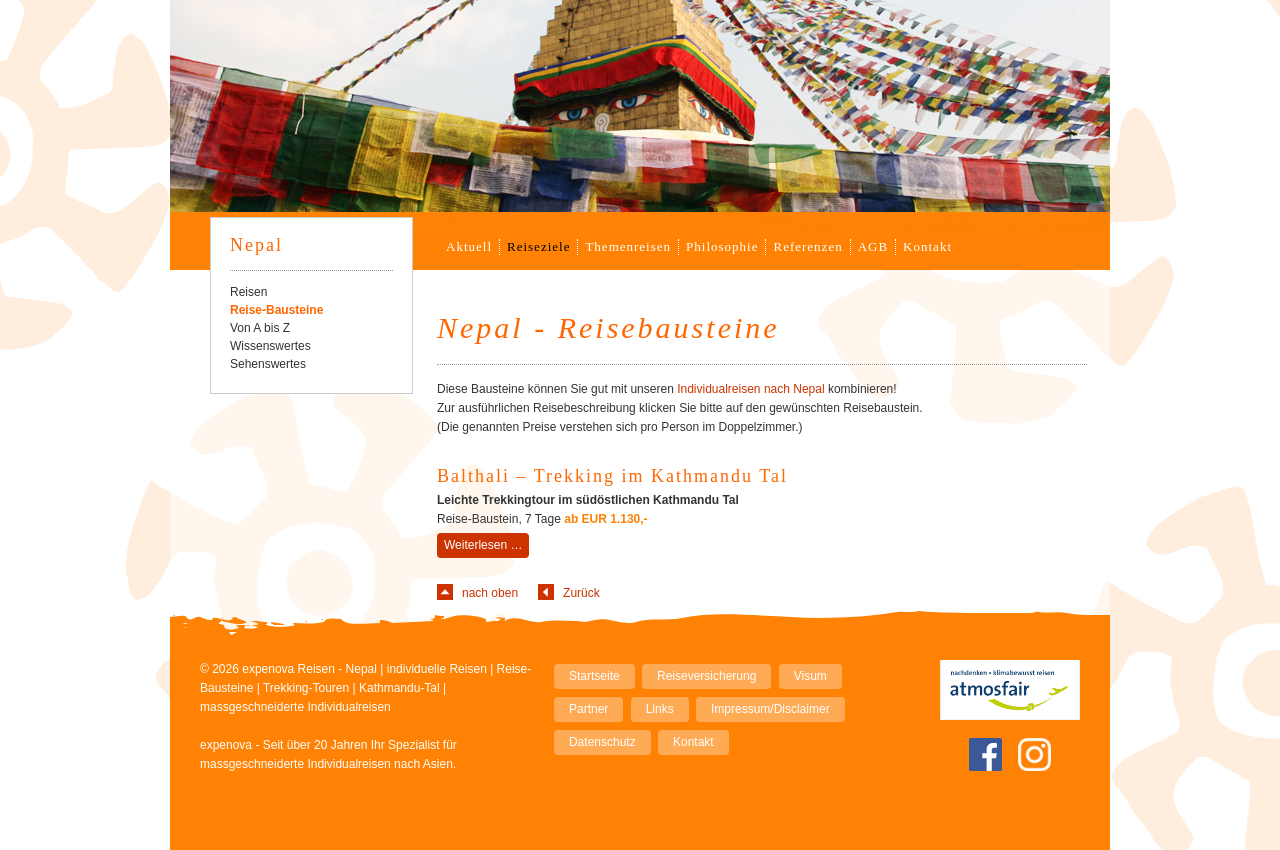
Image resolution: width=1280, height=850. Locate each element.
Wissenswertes (270, 346)
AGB (873, 246)
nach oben (490, 593)
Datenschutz (602, 742)
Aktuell (469, 246)
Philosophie (722, 246)
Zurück (581, 593)
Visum (810, 676)
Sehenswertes (268, 364)
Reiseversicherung (706, 676)
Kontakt (927, 246)
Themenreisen (628, 246)
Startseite (594, 676)
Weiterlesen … (486, 546)
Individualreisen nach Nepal (750, 389)
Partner (588, 709)
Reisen (248, 292)
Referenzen (807, 246)
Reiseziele (538, 246)
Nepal (256, 245)
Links (660, 709)
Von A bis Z (260, 328)
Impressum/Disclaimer (770, 709)
